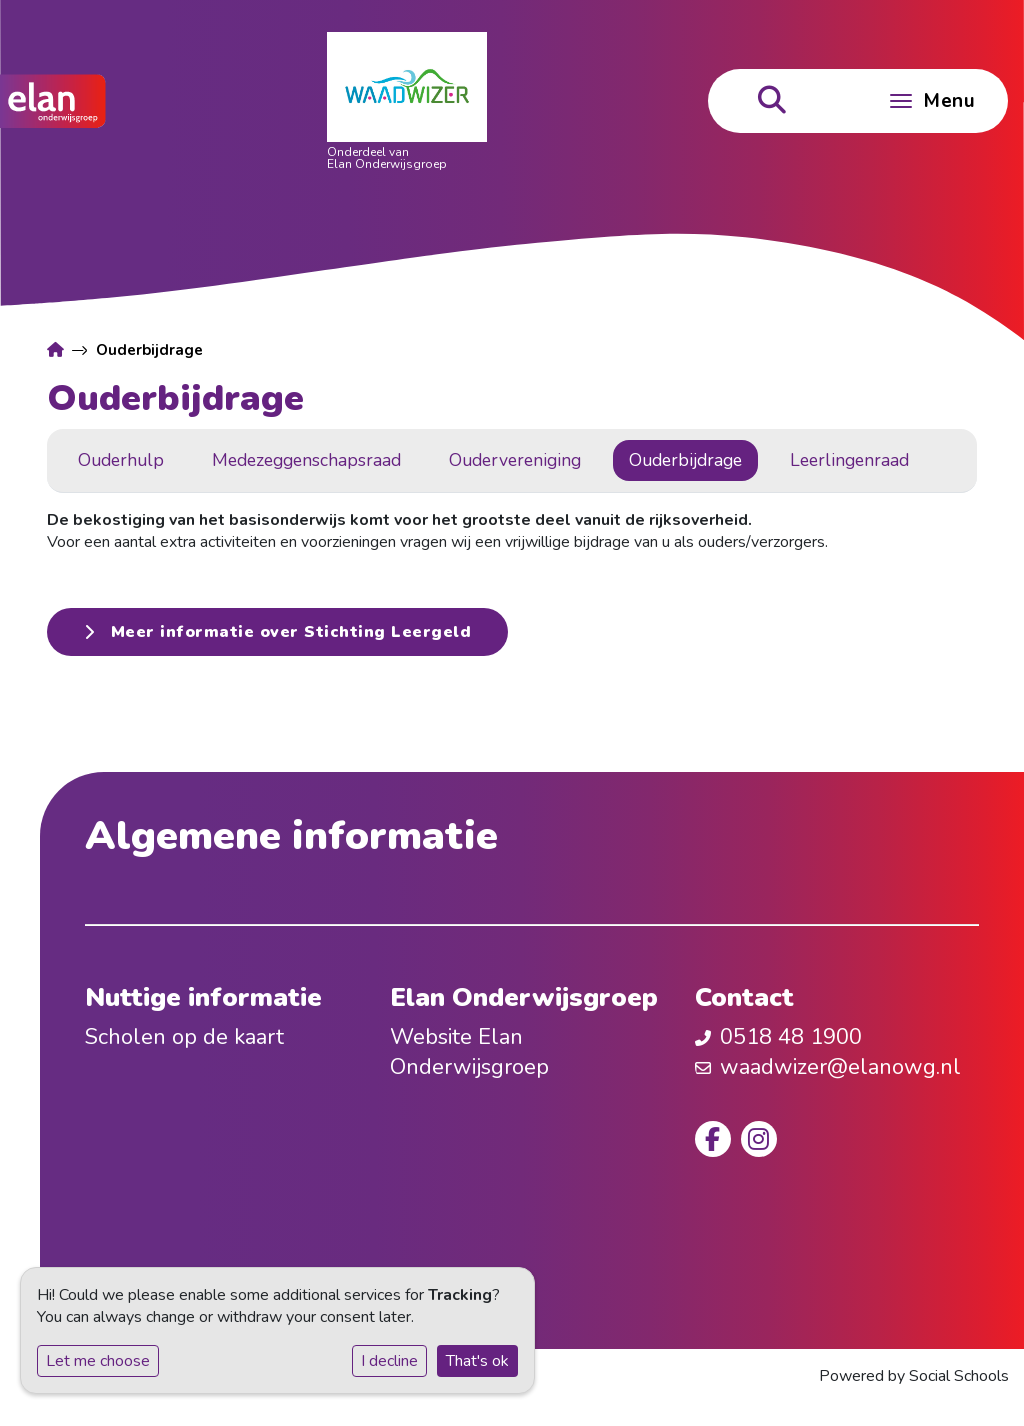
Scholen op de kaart (184, 1037)
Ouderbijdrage (685, 460)
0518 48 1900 (791, 1037)
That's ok (477, 1361)
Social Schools (959, 1376)
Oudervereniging (515, 460)
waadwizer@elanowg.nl (840, 1067)
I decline (389, 1361)
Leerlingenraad (849, 460)
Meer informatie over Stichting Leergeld (277, 632)
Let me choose (98, 1361)
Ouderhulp (121, 460)
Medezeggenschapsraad (306, 460)
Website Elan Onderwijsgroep (469, 1052)
